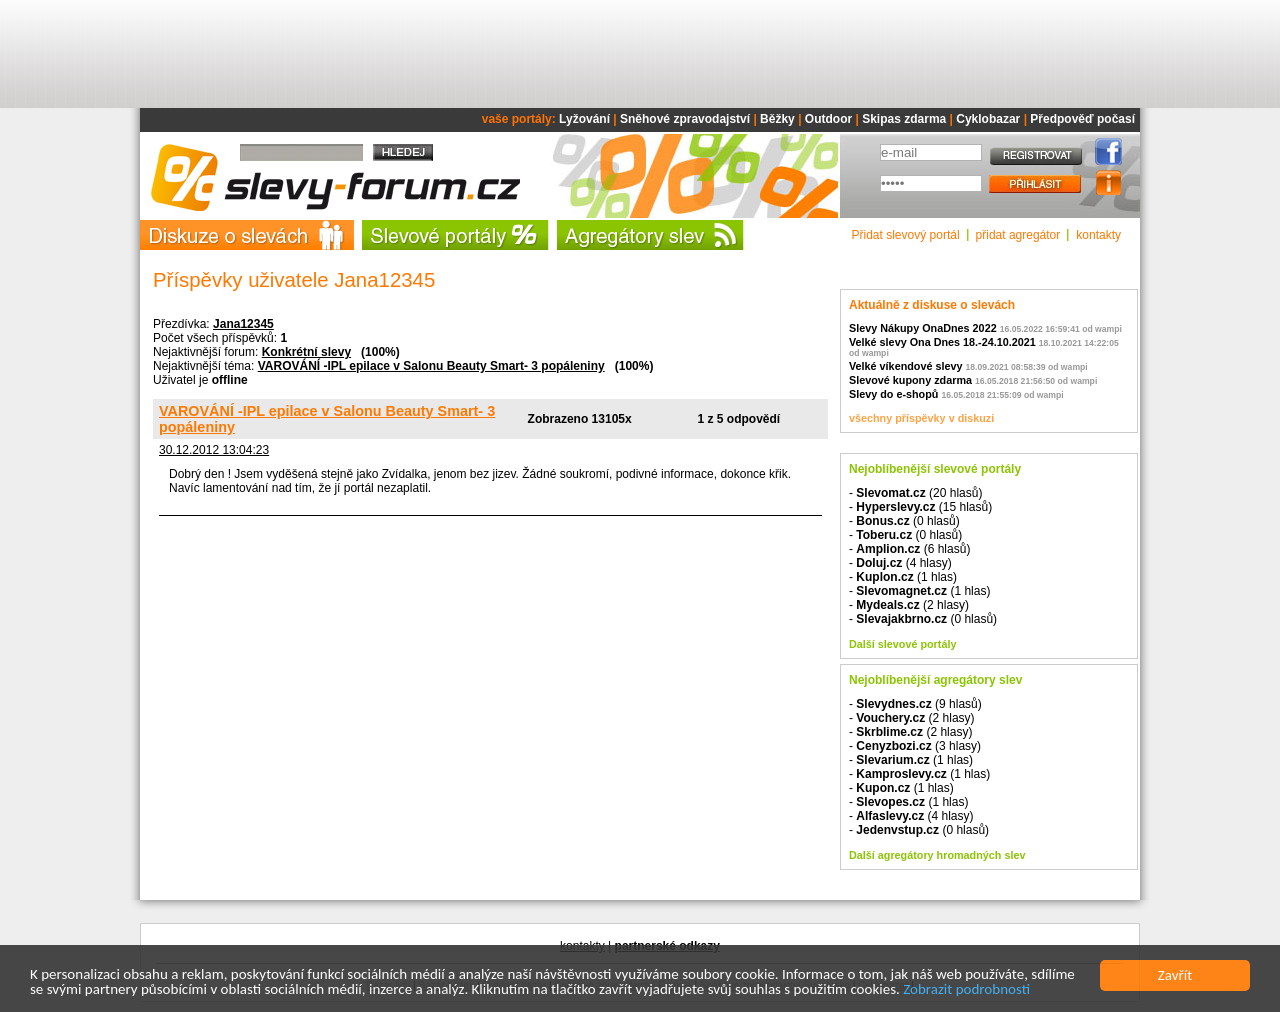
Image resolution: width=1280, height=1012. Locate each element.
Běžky (777, 119)
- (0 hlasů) (904, 521)
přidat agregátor (1018, 235)
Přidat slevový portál (906, 235)
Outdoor (828, 119)
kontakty (1098, 235)
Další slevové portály (902, 644)
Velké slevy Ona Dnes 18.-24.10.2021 (942, 342)
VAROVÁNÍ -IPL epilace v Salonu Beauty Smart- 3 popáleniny (431, 366)
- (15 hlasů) (920, 507)
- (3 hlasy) (915, 746)
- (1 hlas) (903, 577)
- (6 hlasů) (909, 549)
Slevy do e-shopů (893, 394)
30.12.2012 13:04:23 (214, 450)
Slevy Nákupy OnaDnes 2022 (923, 328)
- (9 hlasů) (915, 704)
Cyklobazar (988, 119)
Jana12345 (243, 324)
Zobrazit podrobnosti (966, 990)
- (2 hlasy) (909, 605)
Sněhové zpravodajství (685, 119)
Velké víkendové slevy (905, 366)
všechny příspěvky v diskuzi (921, 418)
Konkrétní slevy (306, 352)
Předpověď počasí (1082, 119)
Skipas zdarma (904, 119)
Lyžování (584, 119)
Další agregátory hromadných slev (937, 855)
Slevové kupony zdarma (910, 380)
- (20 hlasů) (915, 493)
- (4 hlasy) (900, 563)
